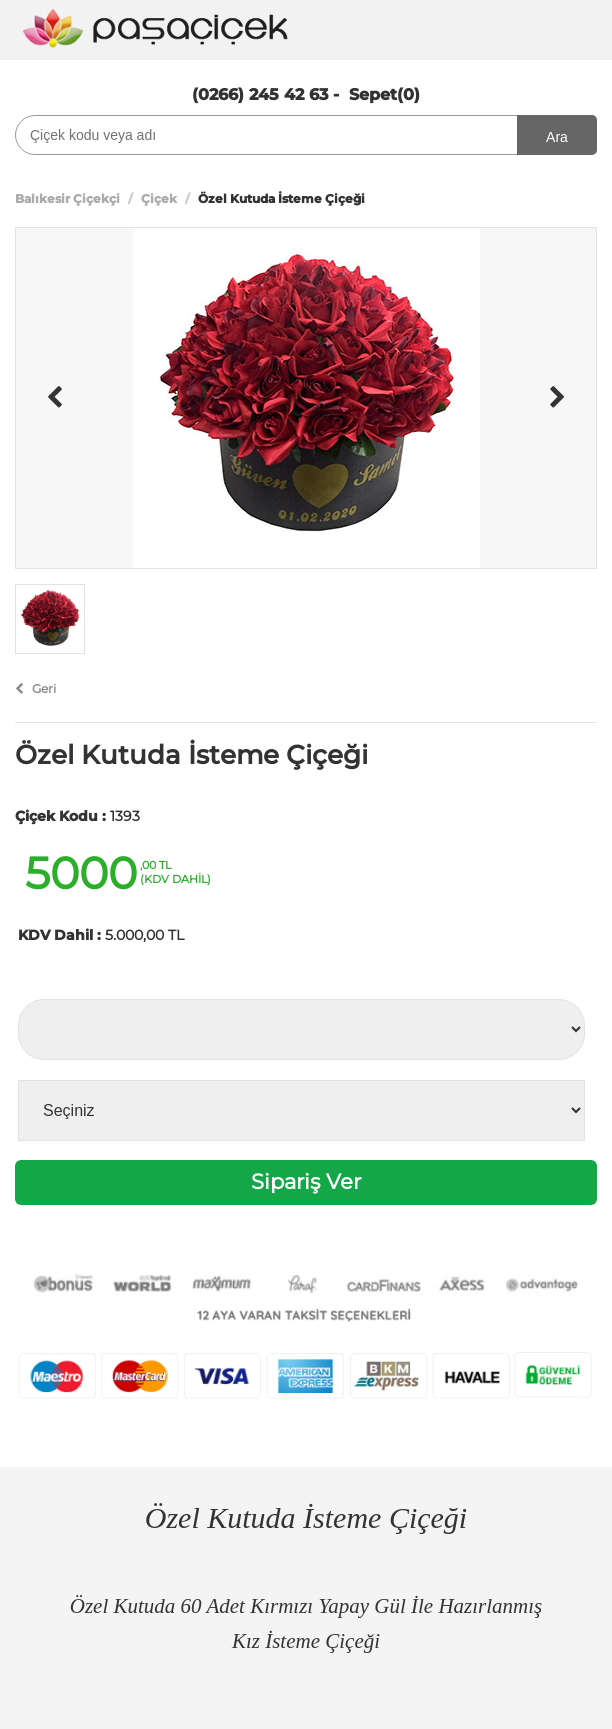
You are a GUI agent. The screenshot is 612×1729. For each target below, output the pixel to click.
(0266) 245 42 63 (260, 94)
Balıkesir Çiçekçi (67, 198)
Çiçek (159, 198)
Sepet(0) (384, 94)
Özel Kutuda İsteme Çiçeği (191, 755)
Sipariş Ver (306, 1181)
